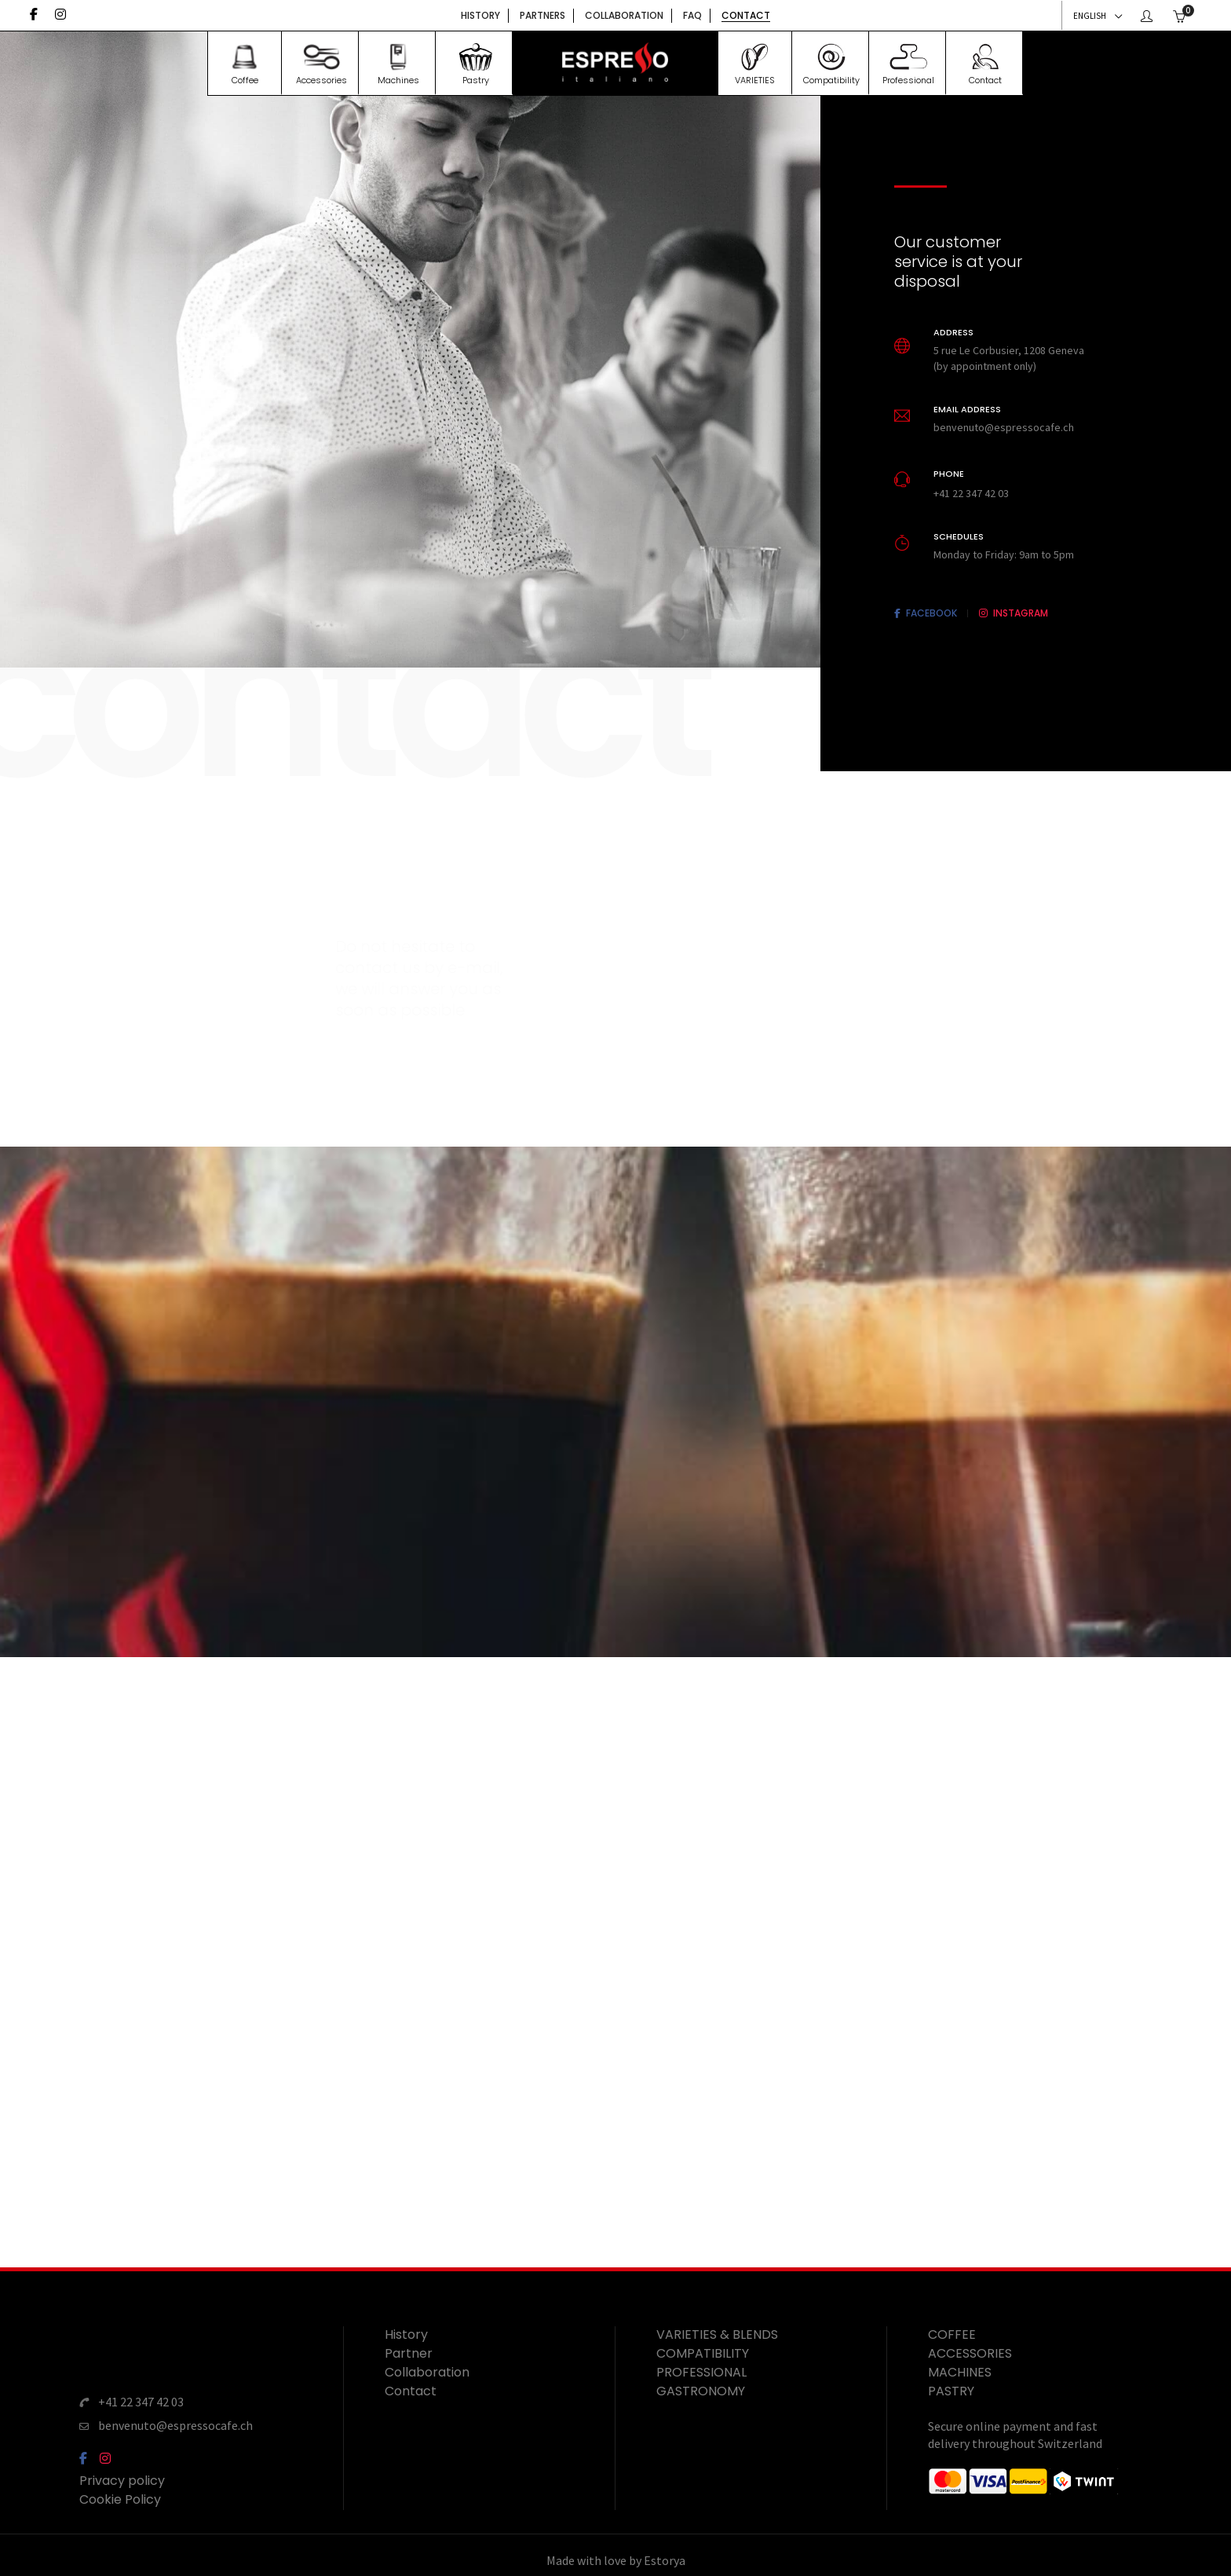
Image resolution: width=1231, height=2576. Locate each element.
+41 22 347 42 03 (141, 2400)
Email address (967, 408)
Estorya (664, 2552)
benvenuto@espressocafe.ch (175, 2420)
